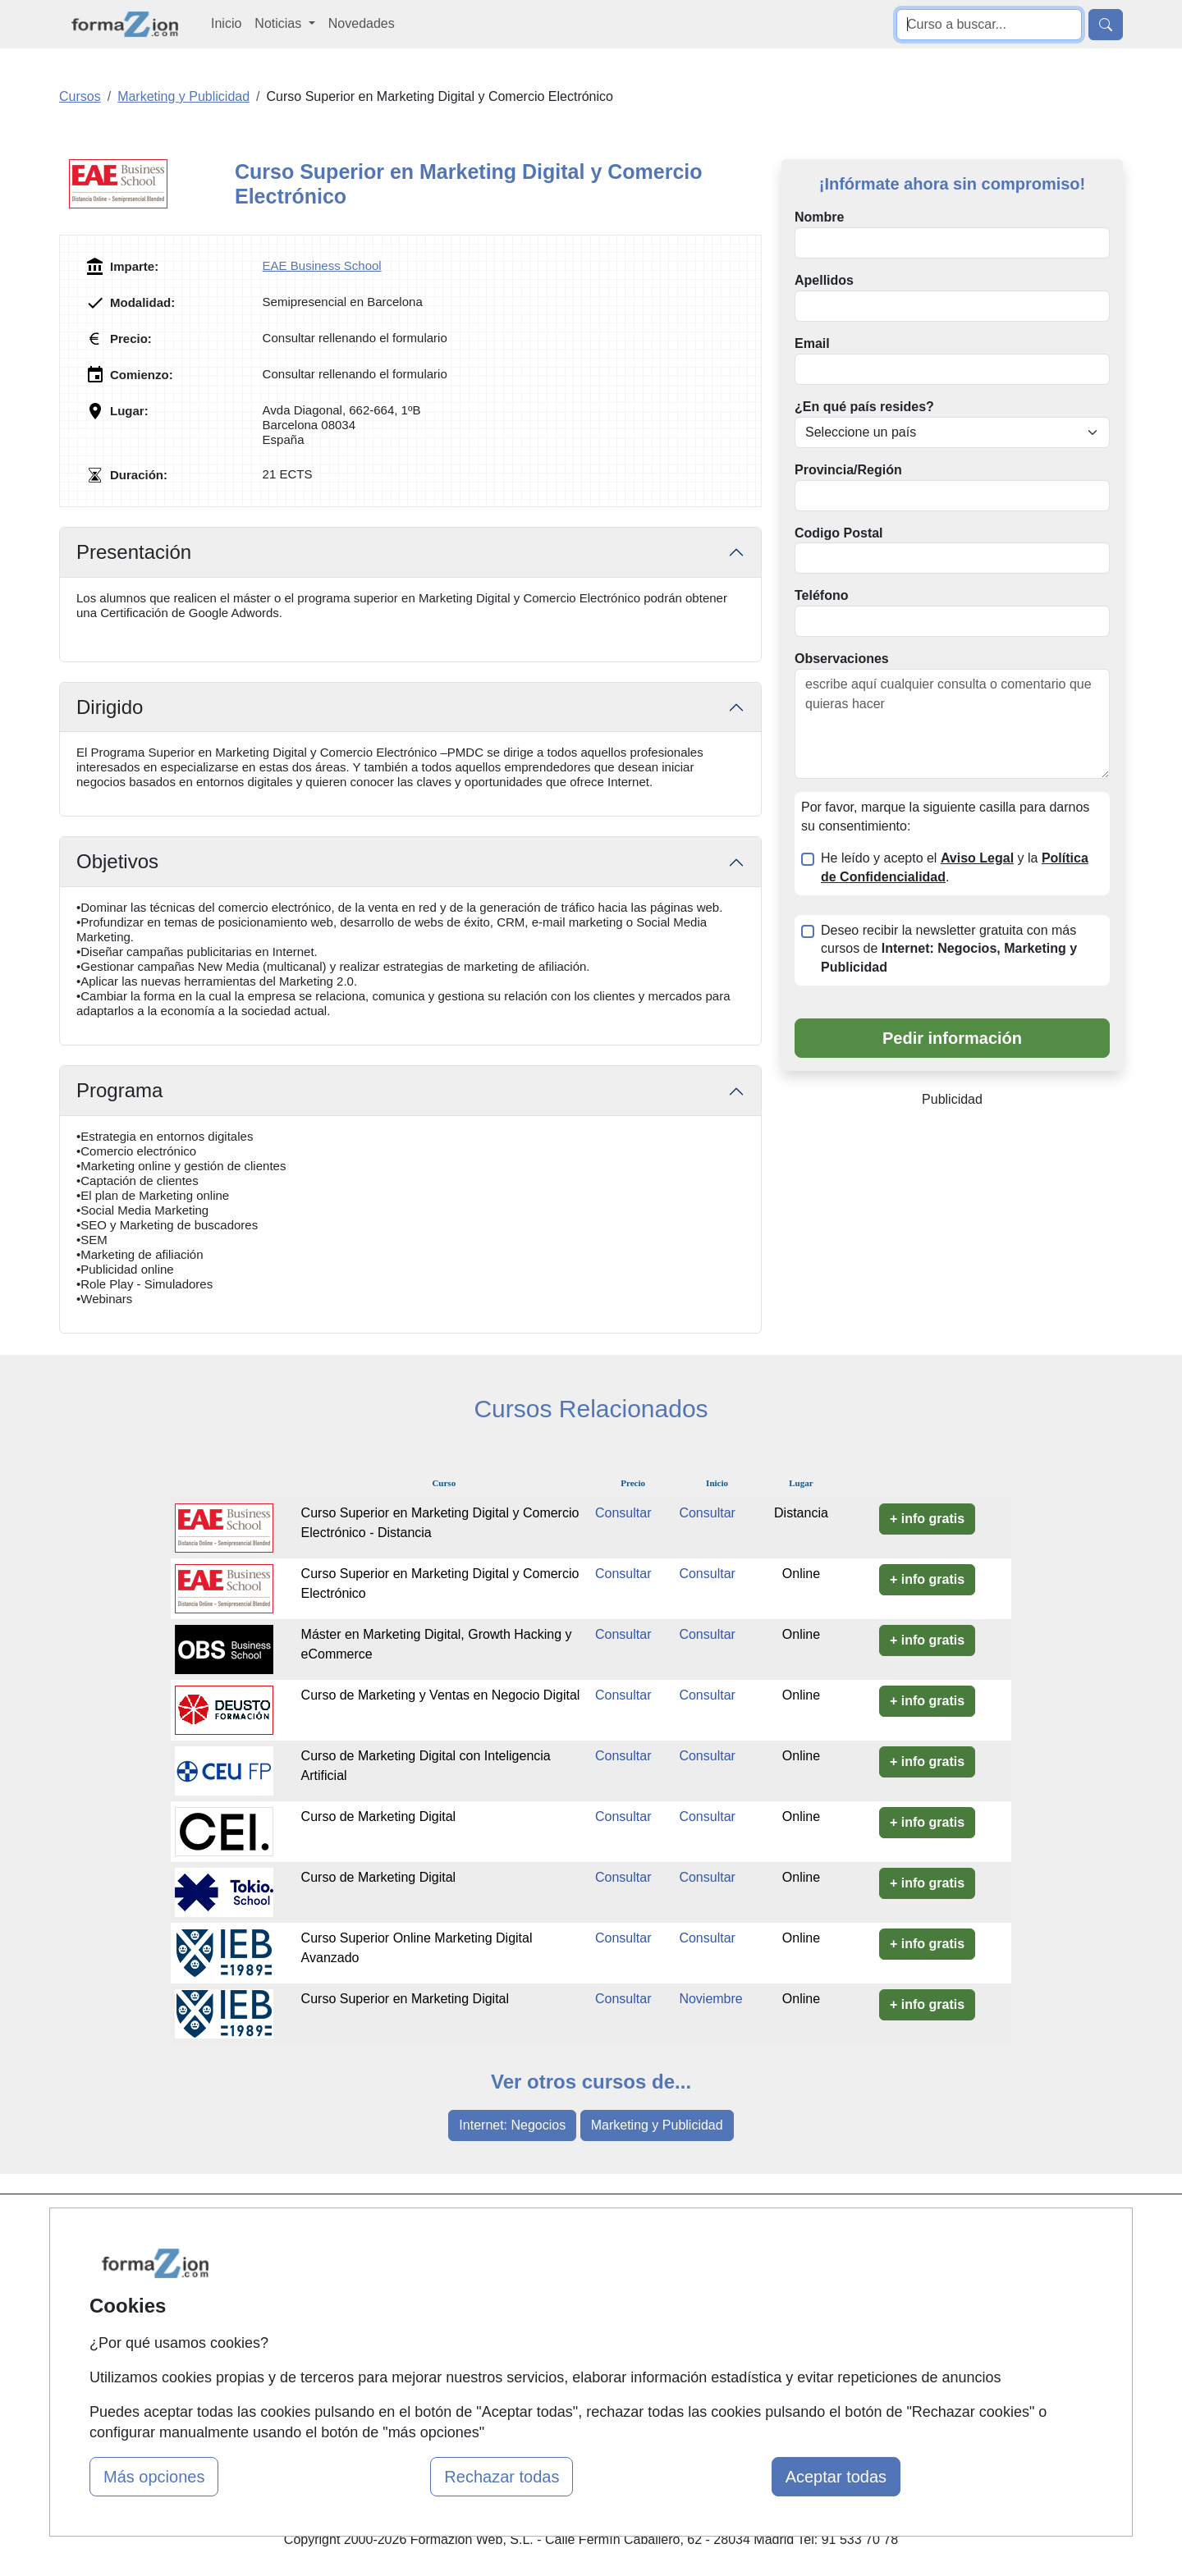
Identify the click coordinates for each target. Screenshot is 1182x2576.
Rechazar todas (501, 2477)
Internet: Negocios (512, 2125)
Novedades (361, 23)
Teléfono (821, 595)
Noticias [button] (279, 23)
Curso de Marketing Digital (378, 1816)
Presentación (133, 552)
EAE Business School (322, 265)
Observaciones (842, 659)
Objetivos (117, 861)
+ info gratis (927, 1519)
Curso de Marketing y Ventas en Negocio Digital (440, 1695)
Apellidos (824, 280)
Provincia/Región (848, 470)
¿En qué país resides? (864, 407)
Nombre (819, 217)
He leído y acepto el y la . (954, 867)
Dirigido (109, 707)
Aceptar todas (836, 2477)
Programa (119, 1090)
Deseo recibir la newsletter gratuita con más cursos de (949, 949)
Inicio (226, 23)
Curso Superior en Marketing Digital (405, 1999)
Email (812, 343)
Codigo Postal (839, 533)
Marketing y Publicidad (657, 2125)
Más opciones (153, 2477)
